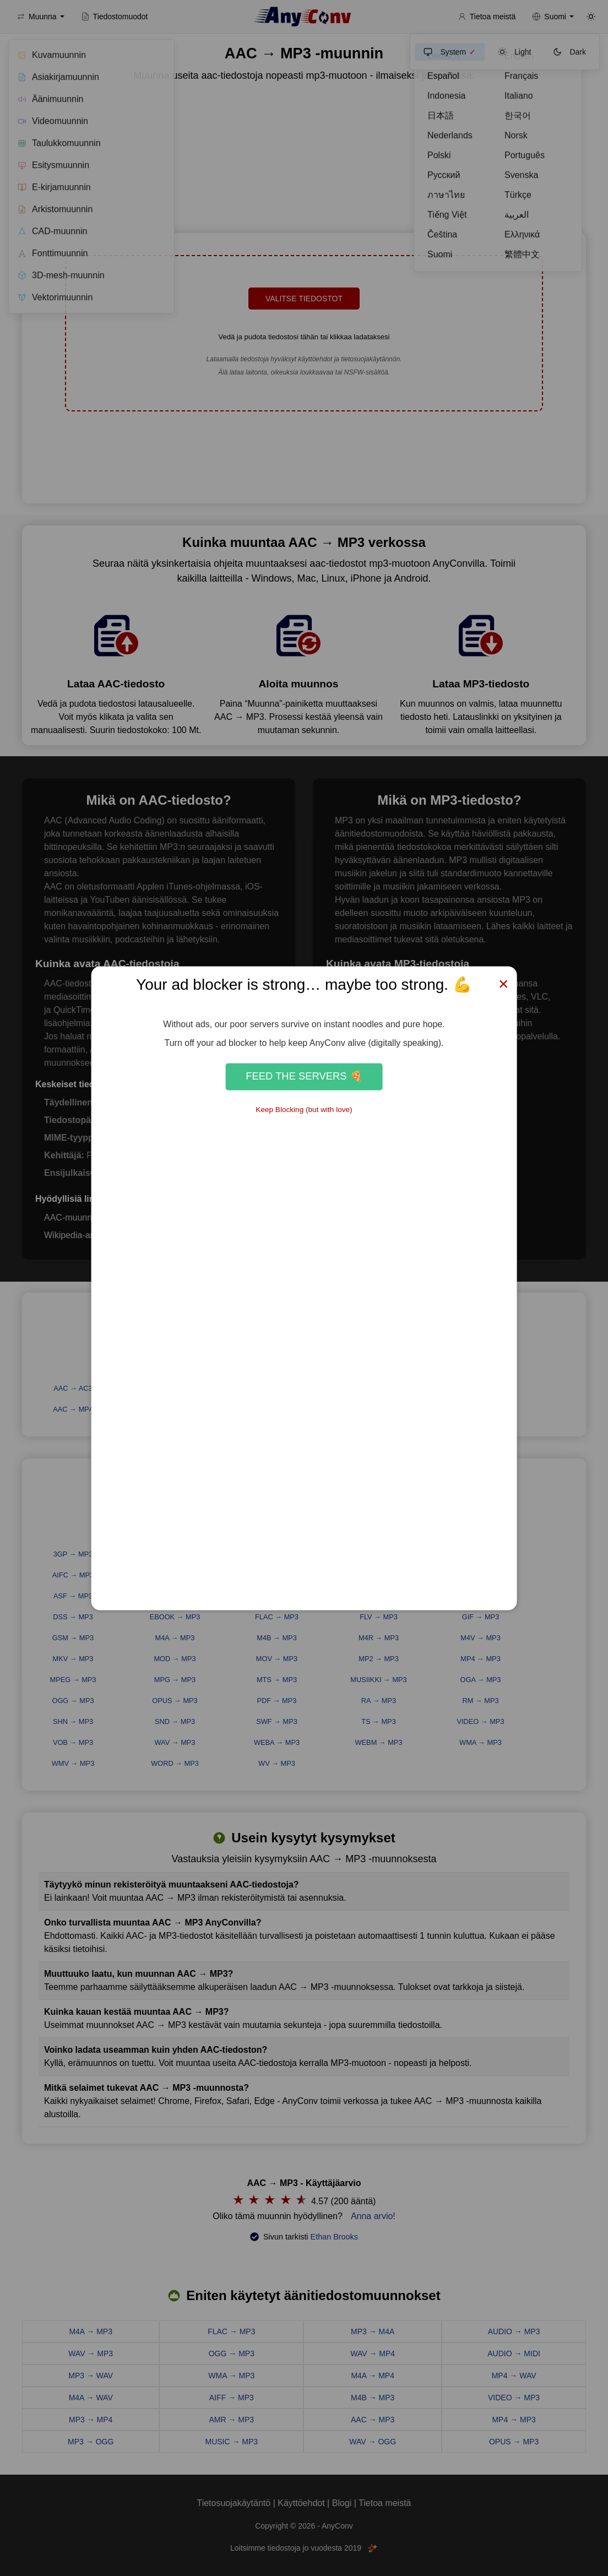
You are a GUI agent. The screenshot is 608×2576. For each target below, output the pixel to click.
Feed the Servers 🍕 (304, 1076)
